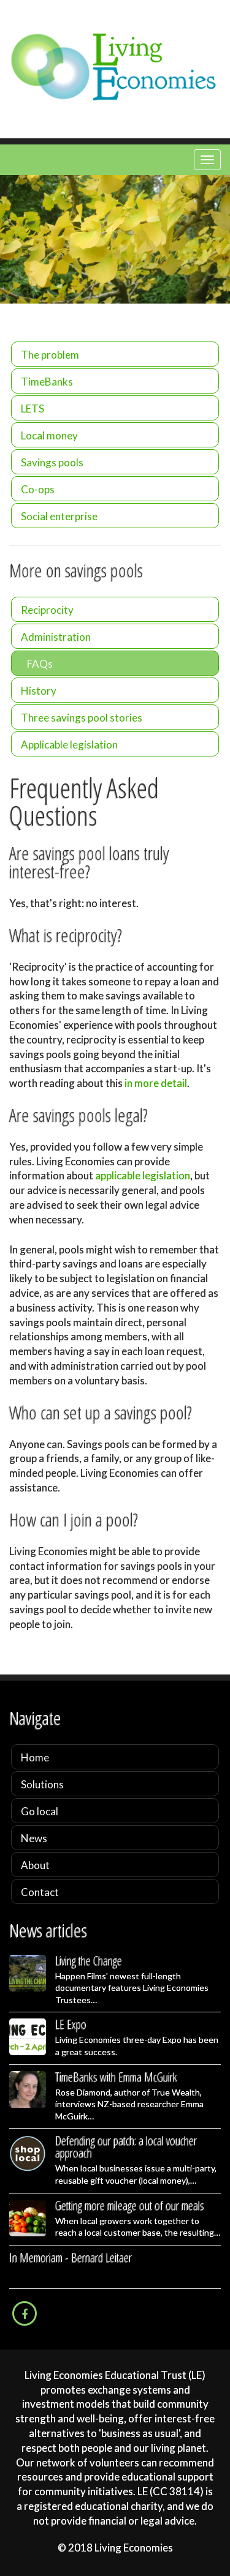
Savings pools (52, 462)
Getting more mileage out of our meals (129, 2205)
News (34, 1838)
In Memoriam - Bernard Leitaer (70, 2257)
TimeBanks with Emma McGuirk (116, 2077)
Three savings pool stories (81, 717)
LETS (32, 408)
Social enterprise (59, 516)
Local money (49, 435)
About (35, 1865)
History (38, 690)
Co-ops (38, 489)
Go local (39, 1811)
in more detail (156, 1083)
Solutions (42, 1784)
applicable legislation (142, 1175)
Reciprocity (47, 609)
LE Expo (70, 2024)
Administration (56, 636)
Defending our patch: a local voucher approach (126, 2146)
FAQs (40, 663)
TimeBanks (47, 381)
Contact (40, 1892)
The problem (50, 354)
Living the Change (88, 1960)
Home (35, 1757)
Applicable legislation (69, 744)
